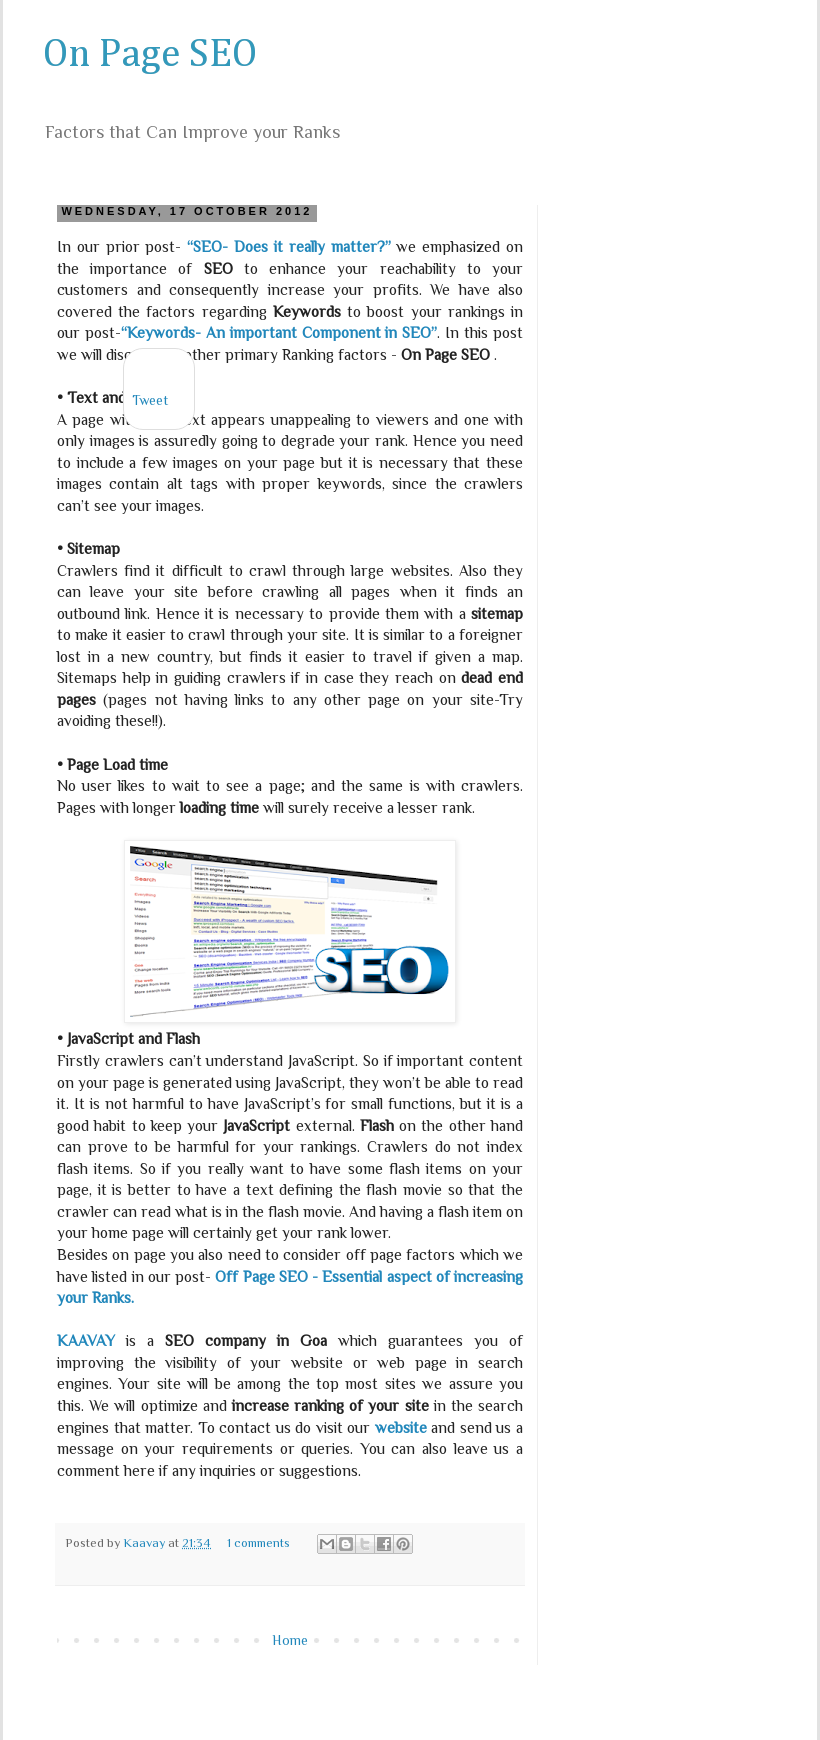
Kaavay (145, 1543)
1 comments (258, 1543)
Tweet (150, 400)
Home (290, 1640)
